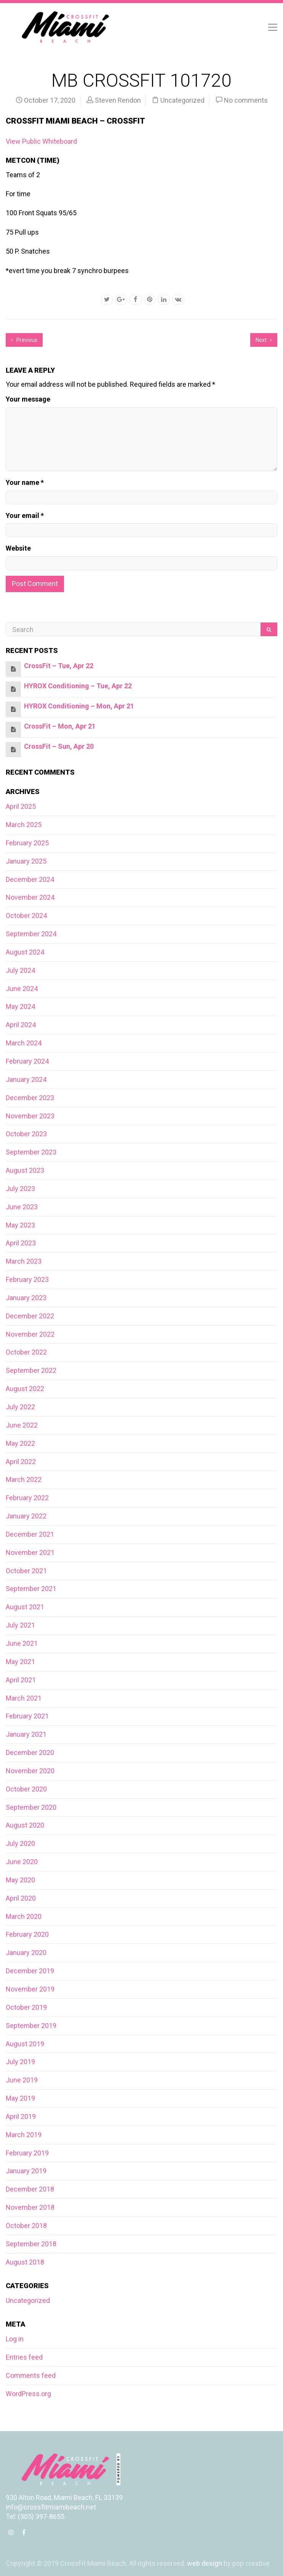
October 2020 (26, 1789)
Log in (15, 2339)
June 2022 (22, 1425)
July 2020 (20, 1843)
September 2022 (31, 1370)
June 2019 (22, 2080)
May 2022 (20, 1443)
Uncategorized (182, 100)
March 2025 (24, 825)
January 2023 (26, 1298)
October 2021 (26, 1571)
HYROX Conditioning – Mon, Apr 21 (79, 706)
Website (18, 548)
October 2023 (26, 1134)
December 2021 (30, 1534)
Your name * (25, 482)
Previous (24, 340)
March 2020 (24, 1916)
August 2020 (25, 1825)
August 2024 (25, 952)
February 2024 (27, 1061)
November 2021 (30, 1552)
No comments (246, 100)
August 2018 (25, 2262)
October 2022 (26, 1352)
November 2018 (30, 2207)
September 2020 (31, 1807)
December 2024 (30, 879)
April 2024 (21, 1025)
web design (204, 2563)
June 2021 (22, 1643)
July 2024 (20, 970)
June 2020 (22, 1862)
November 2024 (30, 897)
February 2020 (27, 1934)
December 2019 (30, 1971)
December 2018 (30, 2189)
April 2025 (21, 806)
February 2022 (27, 1498)
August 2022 (25, 1389)
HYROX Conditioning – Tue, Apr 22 (78, 686)
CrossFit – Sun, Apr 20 (59, 746)
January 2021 (26, 1734)
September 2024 (31, 934)
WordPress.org (28, 2394)
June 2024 (22, 989)
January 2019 (26, 2171)
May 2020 (20, 1880)
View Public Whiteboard (41, 141)
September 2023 (31, 1152)
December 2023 (30, 1098)
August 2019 (25, 2044)
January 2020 (26, 1953)
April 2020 (21, 1898)
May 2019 (20, 2098)
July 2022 (20, 1407)
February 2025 (27, 843)
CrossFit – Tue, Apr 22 (58, 666)
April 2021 (21, 1680)
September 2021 (31, 1589)
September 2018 (31, 2244)
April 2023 (21, 1243)
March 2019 (24, 2135)
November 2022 (30, 1334)
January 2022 (26, 1516)
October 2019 (26, 2007)
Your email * (25, 515)
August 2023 (25, 1170)
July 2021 (20, 1625)
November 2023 (30, 1116)
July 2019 (20, 2062)
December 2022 (30, 1316)
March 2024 (24, 1043)
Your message (28, 399)
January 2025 (26, 861)
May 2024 (20, 1006)
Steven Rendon (118, 100)
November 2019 (30, 1989)
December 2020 (30, 1753)
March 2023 (24, 1261)
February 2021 (27, 1716)
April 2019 (21, 2116)
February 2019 (27, 2153)
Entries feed (24, 2357)
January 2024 (26, 1079)
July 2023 (20, 1189)
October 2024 (26, 916)
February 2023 (27, 1279)
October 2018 (26, 2226)
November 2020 (30, 1771)
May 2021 (20, 1662)
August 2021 (25, 1607)
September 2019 (31, 2026)
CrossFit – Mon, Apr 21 (60, 726)
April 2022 (21, 1462)
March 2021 (24, 1698)
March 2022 (24, 1479)
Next (264, 340)
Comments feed (31, 2375)
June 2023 (22, 1207)
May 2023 (20, 1225)
